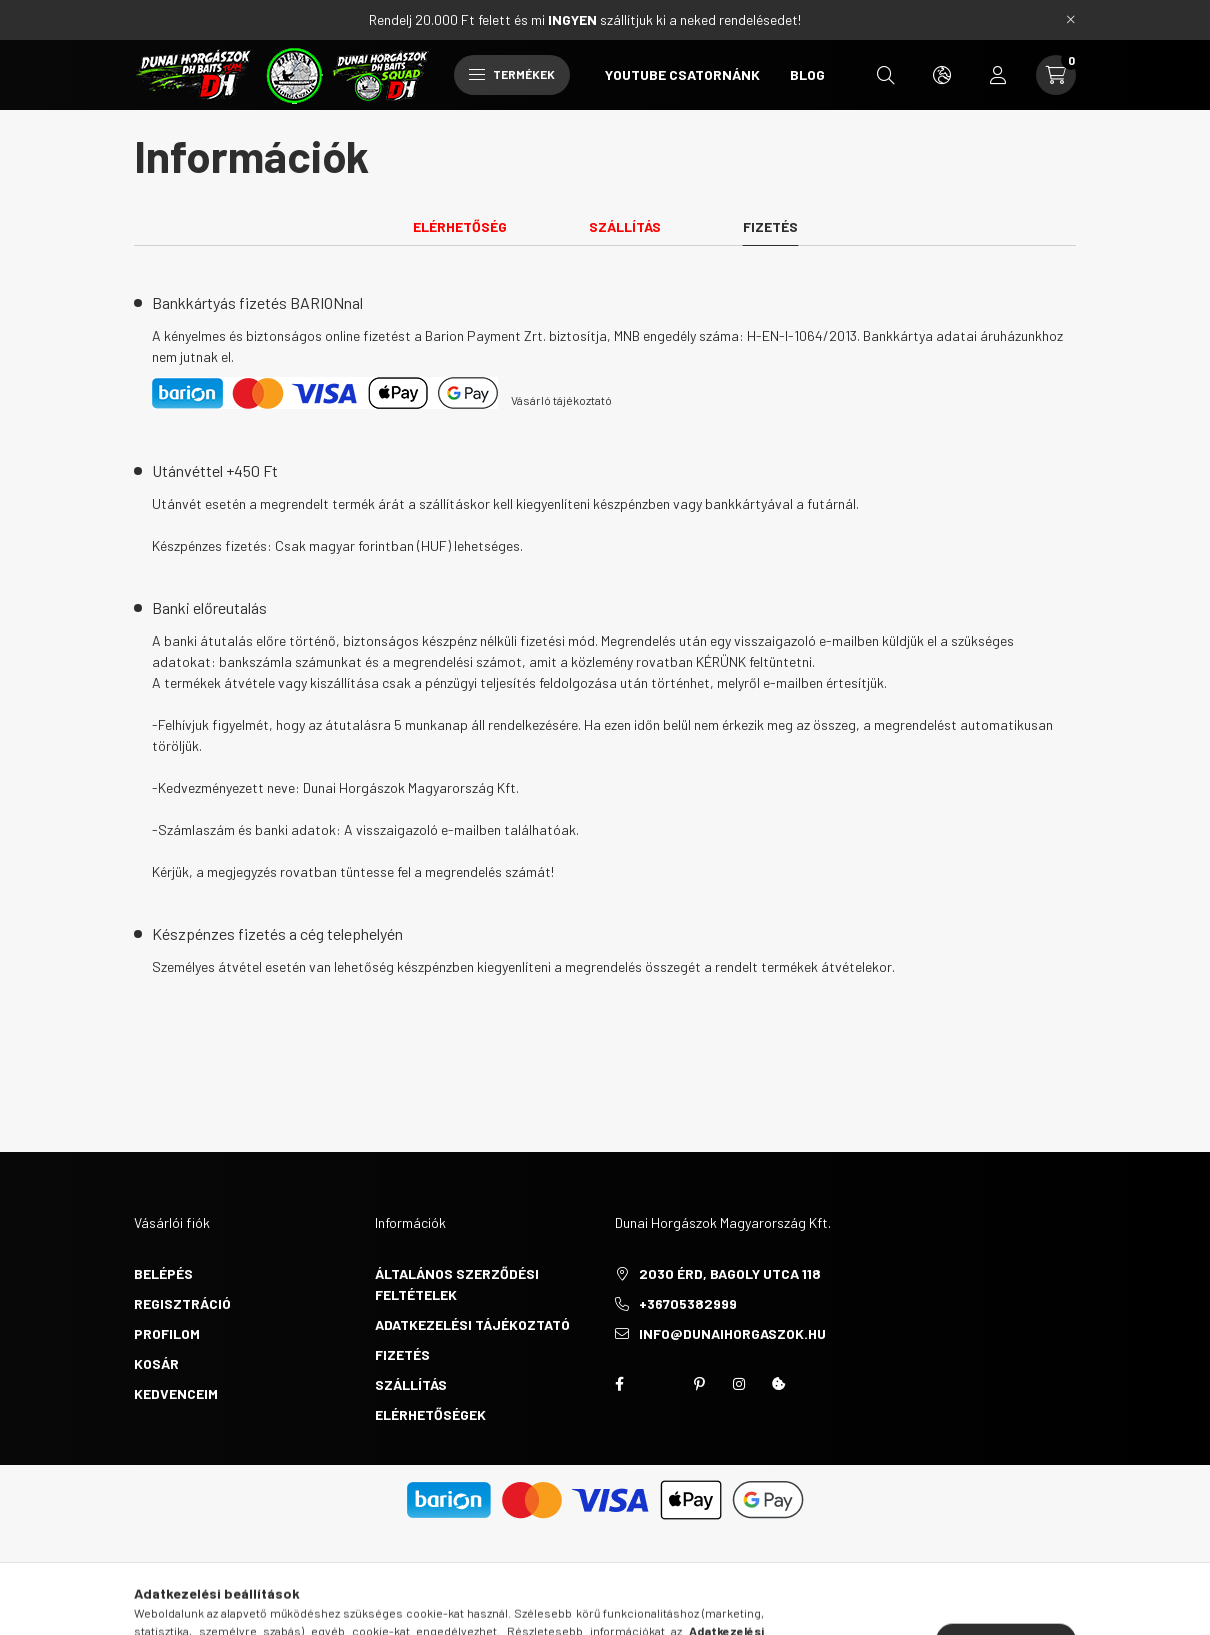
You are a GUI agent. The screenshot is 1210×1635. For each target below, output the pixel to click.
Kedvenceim (176, 1393)
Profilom (167, 1333)
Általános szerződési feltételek (457, 1284)
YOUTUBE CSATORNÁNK (682, 74)
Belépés (163, 1273)
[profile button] (998, 75)
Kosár (156, 1363)
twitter (659, 1384)
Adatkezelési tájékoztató (472, 1324)
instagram (739, 1384)
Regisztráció (182, 1303)
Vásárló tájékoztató (561, 400)
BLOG (807, 74)
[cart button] (1056, 75)
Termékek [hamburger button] (512, 74)
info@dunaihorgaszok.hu (732, 1333)
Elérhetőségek (430, 1414)
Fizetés (402, 1354)
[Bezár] (1071, 20)
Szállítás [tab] (625, 226)
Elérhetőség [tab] (460, 226)
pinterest (699, 1384)
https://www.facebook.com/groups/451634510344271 (619, 1384)
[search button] (886, 75)
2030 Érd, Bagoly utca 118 (730, 1273)
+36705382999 (688, 1303)
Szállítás (411, 1384)
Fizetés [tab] (770, 226)
